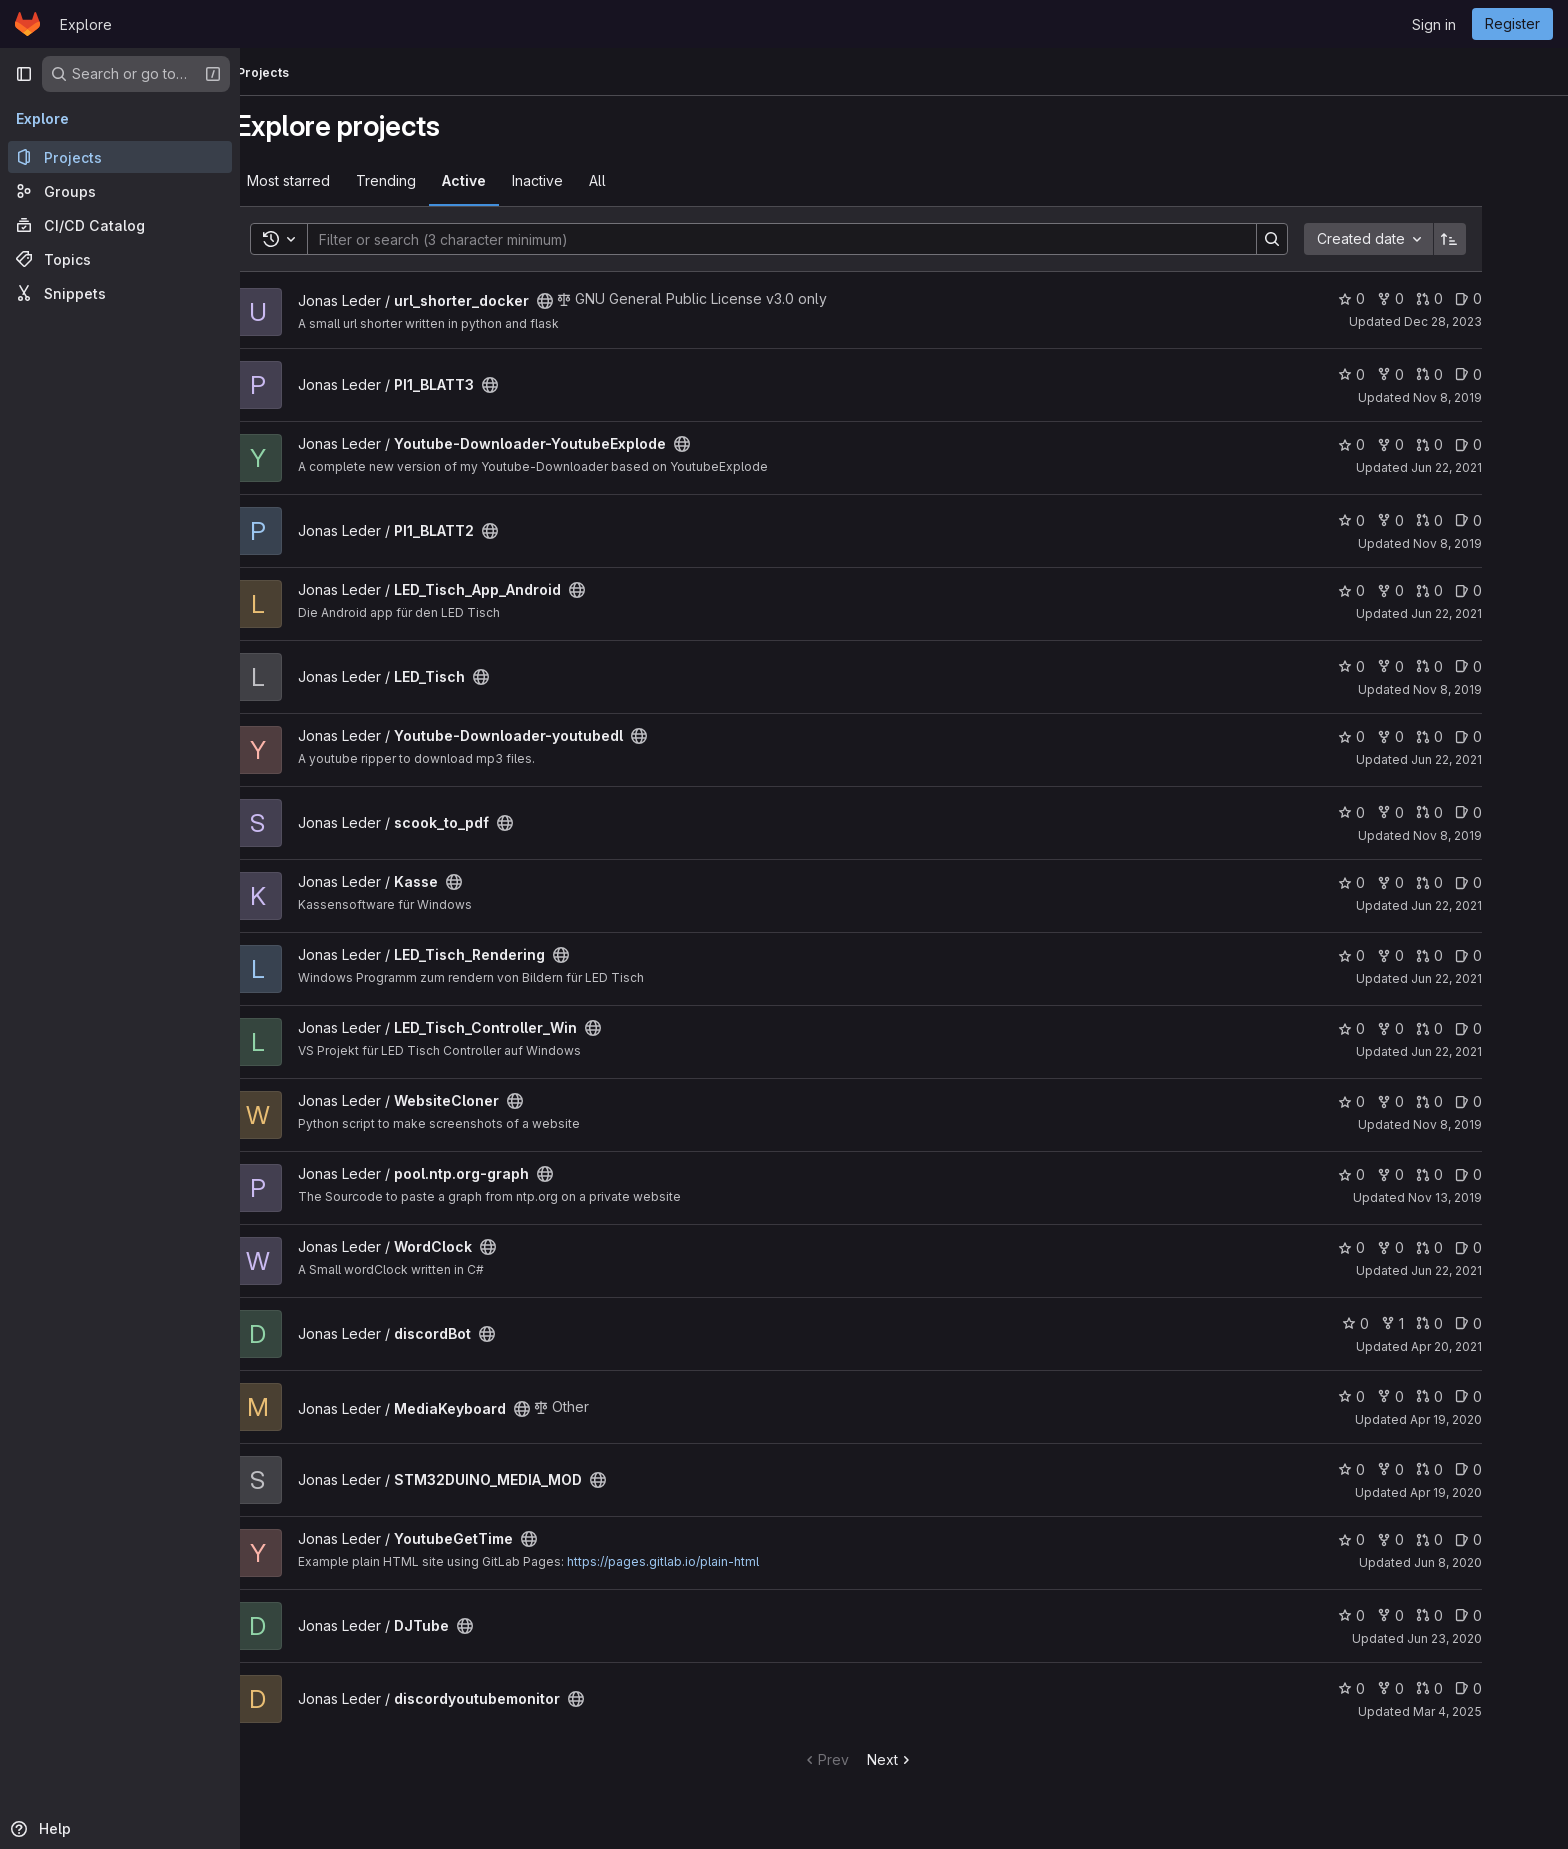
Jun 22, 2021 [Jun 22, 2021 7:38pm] (1492, 759)
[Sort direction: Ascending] (1496, 239)
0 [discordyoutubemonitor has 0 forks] (1436, 1688)
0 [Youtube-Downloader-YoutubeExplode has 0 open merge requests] (1475, 444)
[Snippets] (120, 293)
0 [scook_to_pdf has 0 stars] (1397, 812)
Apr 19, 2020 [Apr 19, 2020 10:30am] (1492, 1492)
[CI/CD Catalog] (120, 225)
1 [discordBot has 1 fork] (1438, 1323)
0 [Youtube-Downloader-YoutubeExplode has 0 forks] (1436, 444)
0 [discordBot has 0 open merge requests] (1475, 1323)
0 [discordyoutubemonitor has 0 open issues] (1514, 1688)
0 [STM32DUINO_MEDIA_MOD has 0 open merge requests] (1475, 1469)
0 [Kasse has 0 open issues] (1514, 882)
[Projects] (120, 157)
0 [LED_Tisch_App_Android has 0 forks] (1436, 590)
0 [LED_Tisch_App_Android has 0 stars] (1397, 590)
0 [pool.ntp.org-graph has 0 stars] (1397, 1174)
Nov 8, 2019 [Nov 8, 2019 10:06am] (1493, 397)
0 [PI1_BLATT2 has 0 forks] (1436, 520)
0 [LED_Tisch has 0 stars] (1397, 666)
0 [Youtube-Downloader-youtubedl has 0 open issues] (1514, 736)
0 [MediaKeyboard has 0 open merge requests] (1475, 1396)
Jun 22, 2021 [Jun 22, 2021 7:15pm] (1492, 978)
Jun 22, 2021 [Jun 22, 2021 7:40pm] (1492, 613)
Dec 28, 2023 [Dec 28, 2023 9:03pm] (1489, 321)
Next (936, 1759)
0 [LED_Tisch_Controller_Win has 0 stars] (1397, 1028)
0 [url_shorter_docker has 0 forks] (1436, 298)
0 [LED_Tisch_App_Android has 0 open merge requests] (1475, 590)
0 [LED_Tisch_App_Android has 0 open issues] (1514, 590)
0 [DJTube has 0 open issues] (1514, 1615)
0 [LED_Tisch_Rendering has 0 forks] (1436, 955)
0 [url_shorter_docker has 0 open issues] (1514, 298)
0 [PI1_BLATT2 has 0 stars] (1397, 520)
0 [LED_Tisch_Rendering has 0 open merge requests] (1475, 955)
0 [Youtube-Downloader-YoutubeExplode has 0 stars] (1397, 444)
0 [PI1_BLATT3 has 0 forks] (1436, 374)
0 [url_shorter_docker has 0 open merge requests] (1475, 298)
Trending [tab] (432, 180)
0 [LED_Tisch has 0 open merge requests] (1475, 666)
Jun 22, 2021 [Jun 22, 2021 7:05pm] (1492, 1270)
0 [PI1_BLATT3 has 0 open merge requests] (1475, 374)
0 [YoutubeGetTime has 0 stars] (1397, 1539)
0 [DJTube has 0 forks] (1436, 1615)
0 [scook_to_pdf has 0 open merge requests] (1475, 812)
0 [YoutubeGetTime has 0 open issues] (1514, 1539)
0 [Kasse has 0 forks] (1436, 882)
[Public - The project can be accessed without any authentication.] (591, 301)
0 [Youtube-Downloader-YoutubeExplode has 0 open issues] (1514, 444)
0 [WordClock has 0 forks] (1436, 1247)
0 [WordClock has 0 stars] (1397, 1247)
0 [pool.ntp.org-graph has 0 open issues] (1514, 1174)
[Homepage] (27, 24)
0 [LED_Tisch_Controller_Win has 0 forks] (1436, 1028)
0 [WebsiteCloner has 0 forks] (1436, 1101)
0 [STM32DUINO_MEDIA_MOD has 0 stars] (1397, 1469)
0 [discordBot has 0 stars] (1401, 1323)
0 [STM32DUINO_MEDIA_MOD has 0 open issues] (1514, 1469)
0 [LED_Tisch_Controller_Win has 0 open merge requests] (1475, 1028)
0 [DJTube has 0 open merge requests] (1475, 1615)
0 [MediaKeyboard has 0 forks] (1436, 1396)
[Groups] (120, 191)
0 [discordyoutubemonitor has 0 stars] (1397, 1688)
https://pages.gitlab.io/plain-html (709, 1561)
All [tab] (643, 180)
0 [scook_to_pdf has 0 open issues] (1514, 812)
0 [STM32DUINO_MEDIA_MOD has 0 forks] (1436, 1469)
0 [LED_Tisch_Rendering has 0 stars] (1397, 955)
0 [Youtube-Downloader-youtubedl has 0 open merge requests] (1475, 736)
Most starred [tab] (334, 180)
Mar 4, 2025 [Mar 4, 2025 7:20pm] (1493, 1711)
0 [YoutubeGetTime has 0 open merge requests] (1475, 1539)
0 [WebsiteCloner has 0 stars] (1397, 1101)
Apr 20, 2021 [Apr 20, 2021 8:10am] (1492, 1346)
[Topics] (120, 259)
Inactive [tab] (583, 180)
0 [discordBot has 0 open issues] (1514, 1323)
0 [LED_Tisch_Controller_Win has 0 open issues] (1514, 1028)
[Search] (818, 239)
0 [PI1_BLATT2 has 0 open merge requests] (1475, 520)
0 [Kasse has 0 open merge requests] (1475, 882)
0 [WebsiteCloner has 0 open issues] (1514, 1101)
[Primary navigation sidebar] (24, 74)
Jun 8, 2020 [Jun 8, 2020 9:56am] (1494, 1562)
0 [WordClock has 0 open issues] (1514, 1247)
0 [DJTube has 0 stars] (1397, 1615)
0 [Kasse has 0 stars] (1397, 882)
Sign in (1434, 24)
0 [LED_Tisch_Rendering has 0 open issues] (1514, 955)
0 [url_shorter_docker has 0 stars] (1397, 298)
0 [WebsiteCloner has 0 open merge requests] (1475, 1101)
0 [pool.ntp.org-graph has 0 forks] (1436, 1174)
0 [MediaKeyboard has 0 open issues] (1514, 1396)
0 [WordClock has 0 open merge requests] (1475, 1247)
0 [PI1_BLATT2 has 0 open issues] (1514, 520)
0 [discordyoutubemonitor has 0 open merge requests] (1475, 1688)
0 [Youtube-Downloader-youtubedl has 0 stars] (1397, 736)
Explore (86, 24)
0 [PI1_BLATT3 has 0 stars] (1397, 374)
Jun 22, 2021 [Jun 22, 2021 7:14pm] (1492, 905)
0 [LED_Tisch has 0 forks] (1436, 666)
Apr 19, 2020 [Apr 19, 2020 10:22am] (1492, 1419)
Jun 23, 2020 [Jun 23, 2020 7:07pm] (1490, 1638)
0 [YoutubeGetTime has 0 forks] (1436, 1539)
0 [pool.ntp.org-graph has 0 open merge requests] (1475, 1174)
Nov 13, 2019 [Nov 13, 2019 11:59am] (1491, 1197)
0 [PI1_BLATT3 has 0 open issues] (1514, 374)
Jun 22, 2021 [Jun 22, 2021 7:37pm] (1492, 467)
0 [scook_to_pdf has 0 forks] (1436, 812)
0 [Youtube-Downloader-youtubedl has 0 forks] (1436, 736)
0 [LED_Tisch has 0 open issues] (1514, 666)
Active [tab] (510, 180)
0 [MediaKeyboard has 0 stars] (1397, 1396)
